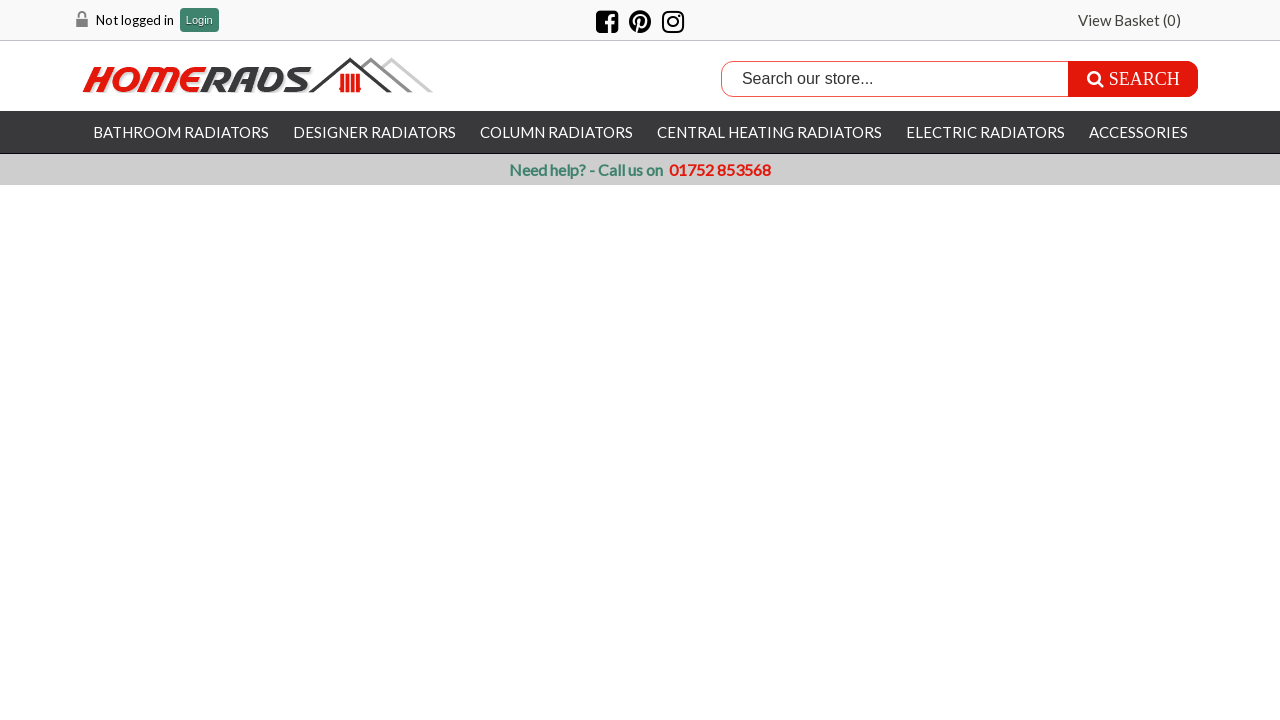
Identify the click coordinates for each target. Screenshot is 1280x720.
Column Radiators (556, 132)
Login (199, 20)
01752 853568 (720, 169)
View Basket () (1129, 20)
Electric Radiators (985, 132)
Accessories (1138, 132)
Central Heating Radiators (769, 132)
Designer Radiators (374, 132)
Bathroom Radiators (181, 132)
